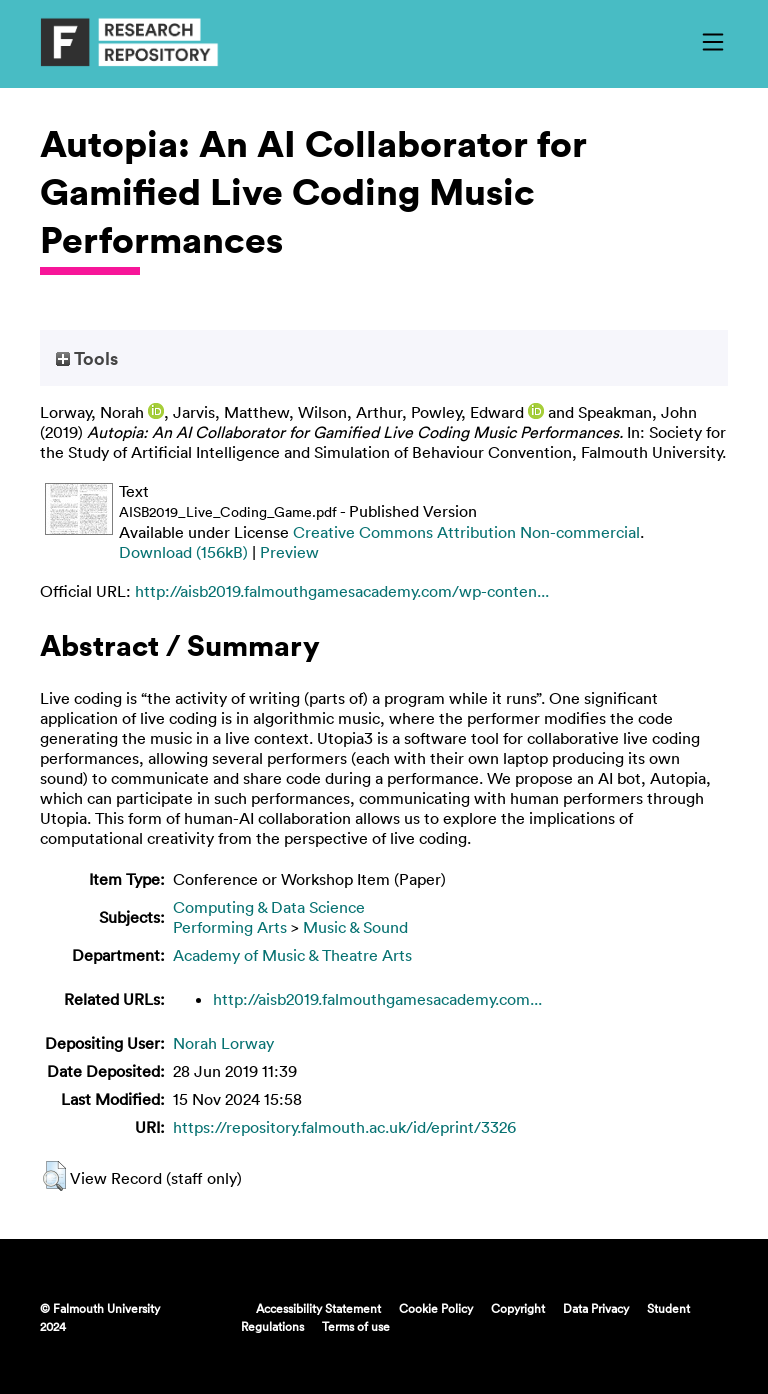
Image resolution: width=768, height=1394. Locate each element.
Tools (87, 358)
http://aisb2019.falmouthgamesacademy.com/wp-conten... (342, 591)
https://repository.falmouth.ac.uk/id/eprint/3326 (344, 1127)
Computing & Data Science (269, 907)
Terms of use (356, 1326)
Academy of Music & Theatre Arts (292, 955)
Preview (289, 552)
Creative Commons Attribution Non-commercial (466, 532)
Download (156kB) (183, 552)
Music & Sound (355, 927)
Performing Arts (230, 927)
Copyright (518, 1308)
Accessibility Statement (318, 1308)
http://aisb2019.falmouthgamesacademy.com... (377, 999)
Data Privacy (596, 1308)
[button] (54, 1176)
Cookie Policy (436, 1308)
